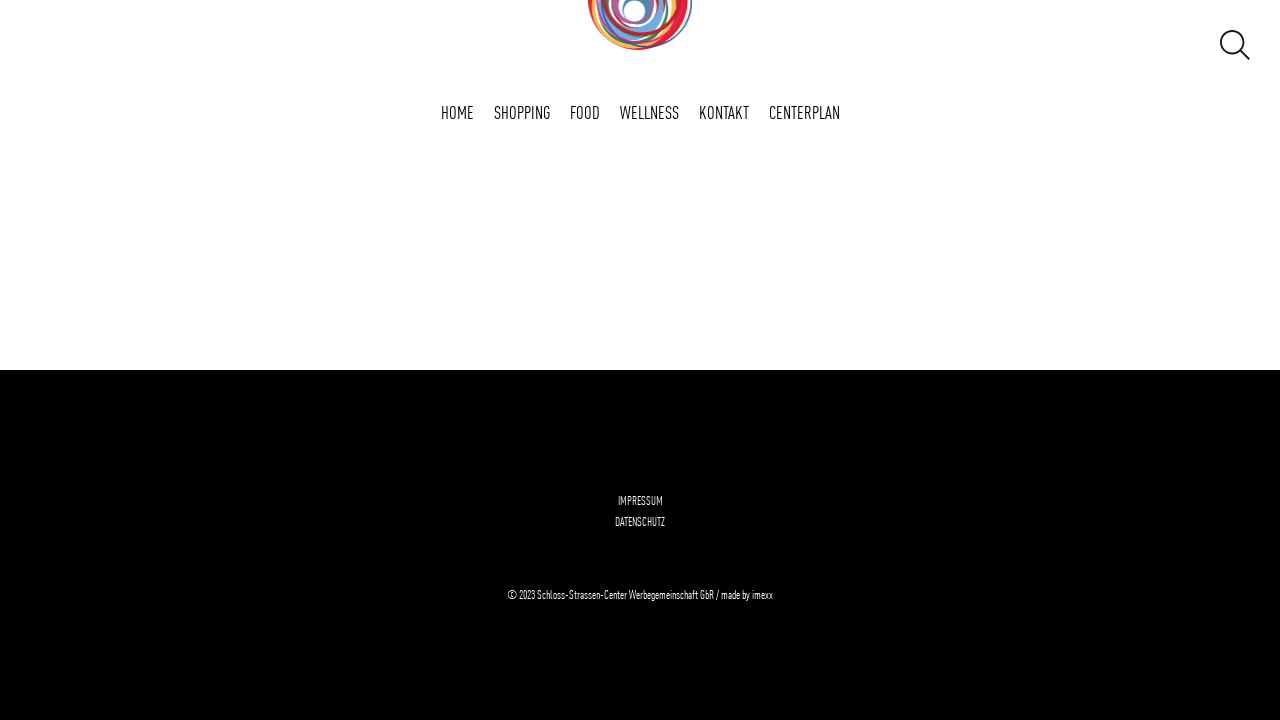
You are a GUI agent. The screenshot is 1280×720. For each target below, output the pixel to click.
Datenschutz (640, 521)
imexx (762, 594)
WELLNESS (649, 111)
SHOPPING (522, 111)
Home (457, 111)
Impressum (640, 500)
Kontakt (724, 111)
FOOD (585, 111)
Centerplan (804, 111)
